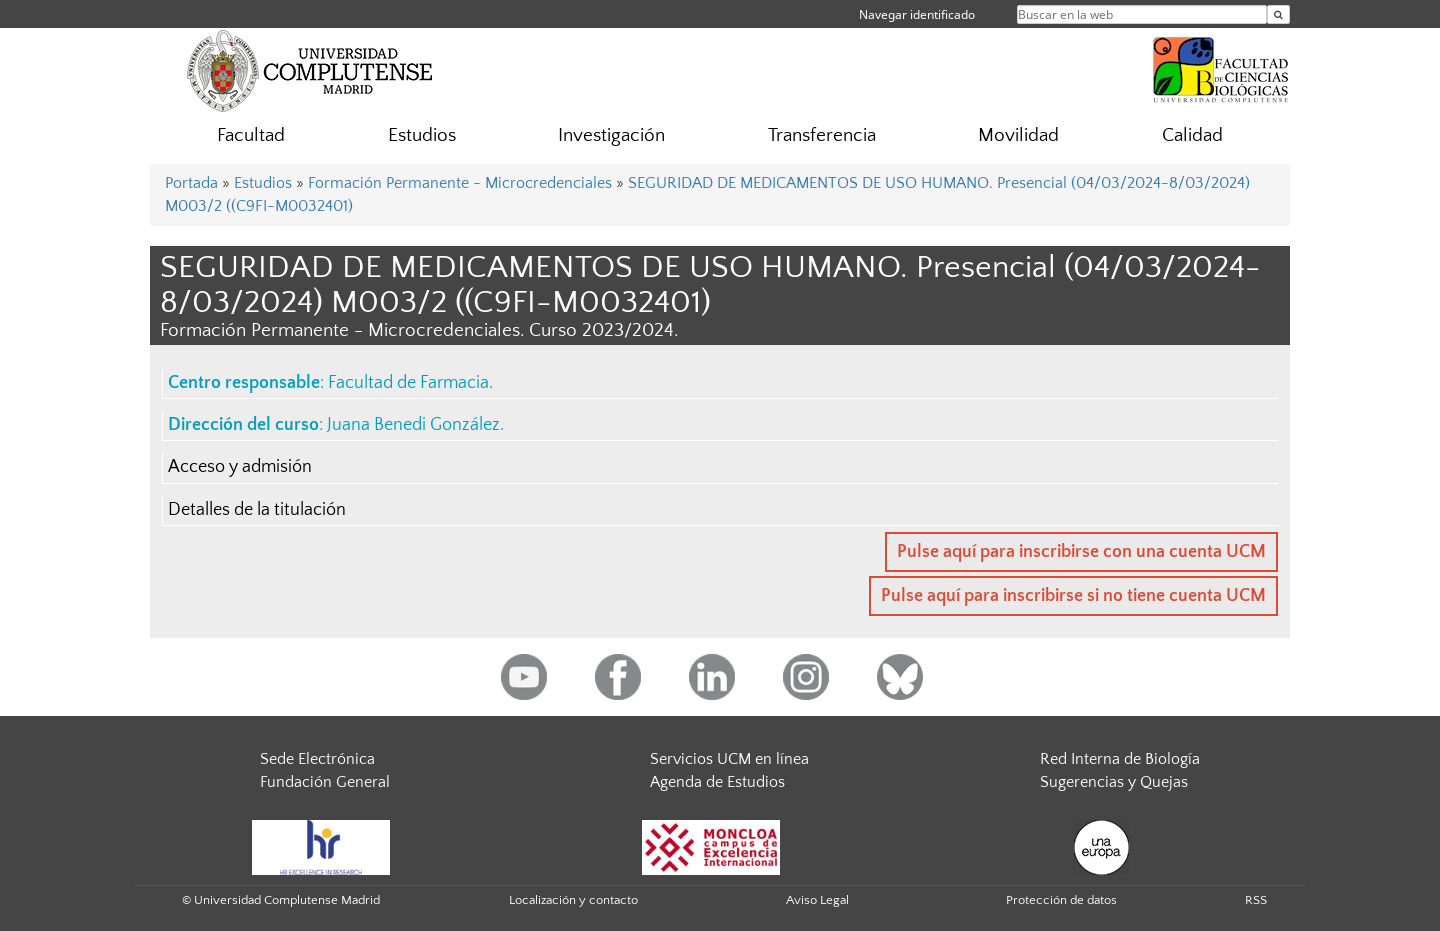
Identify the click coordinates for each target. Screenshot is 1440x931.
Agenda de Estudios (717, 782)
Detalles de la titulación (257, 510)
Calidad (1192, 135)
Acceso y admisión (240, 467)
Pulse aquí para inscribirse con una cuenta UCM (1081, 552)
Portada (191, 183)
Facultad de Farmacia (408, 383)
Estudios (422, 135)
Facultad (251, 135)
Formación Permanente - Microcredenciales (460, 183)
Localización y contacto (573, 900)
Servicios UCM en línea (729, 759)
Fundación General (325, 782)
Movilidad (1018, 135)
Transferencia (822, 135)
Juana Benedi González (413, 425)
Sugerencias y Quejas (1114, 782)
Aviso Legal (817, 900)
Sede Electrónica (317, 759)
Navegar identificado (917, 14)
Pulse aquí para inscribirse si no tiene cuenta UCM (1073, 596)
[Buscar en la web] (1278, 14)
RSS (1256, 900)
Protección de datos (1061, 900)
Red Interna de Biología (1120, 759)
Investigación (611, 135)
